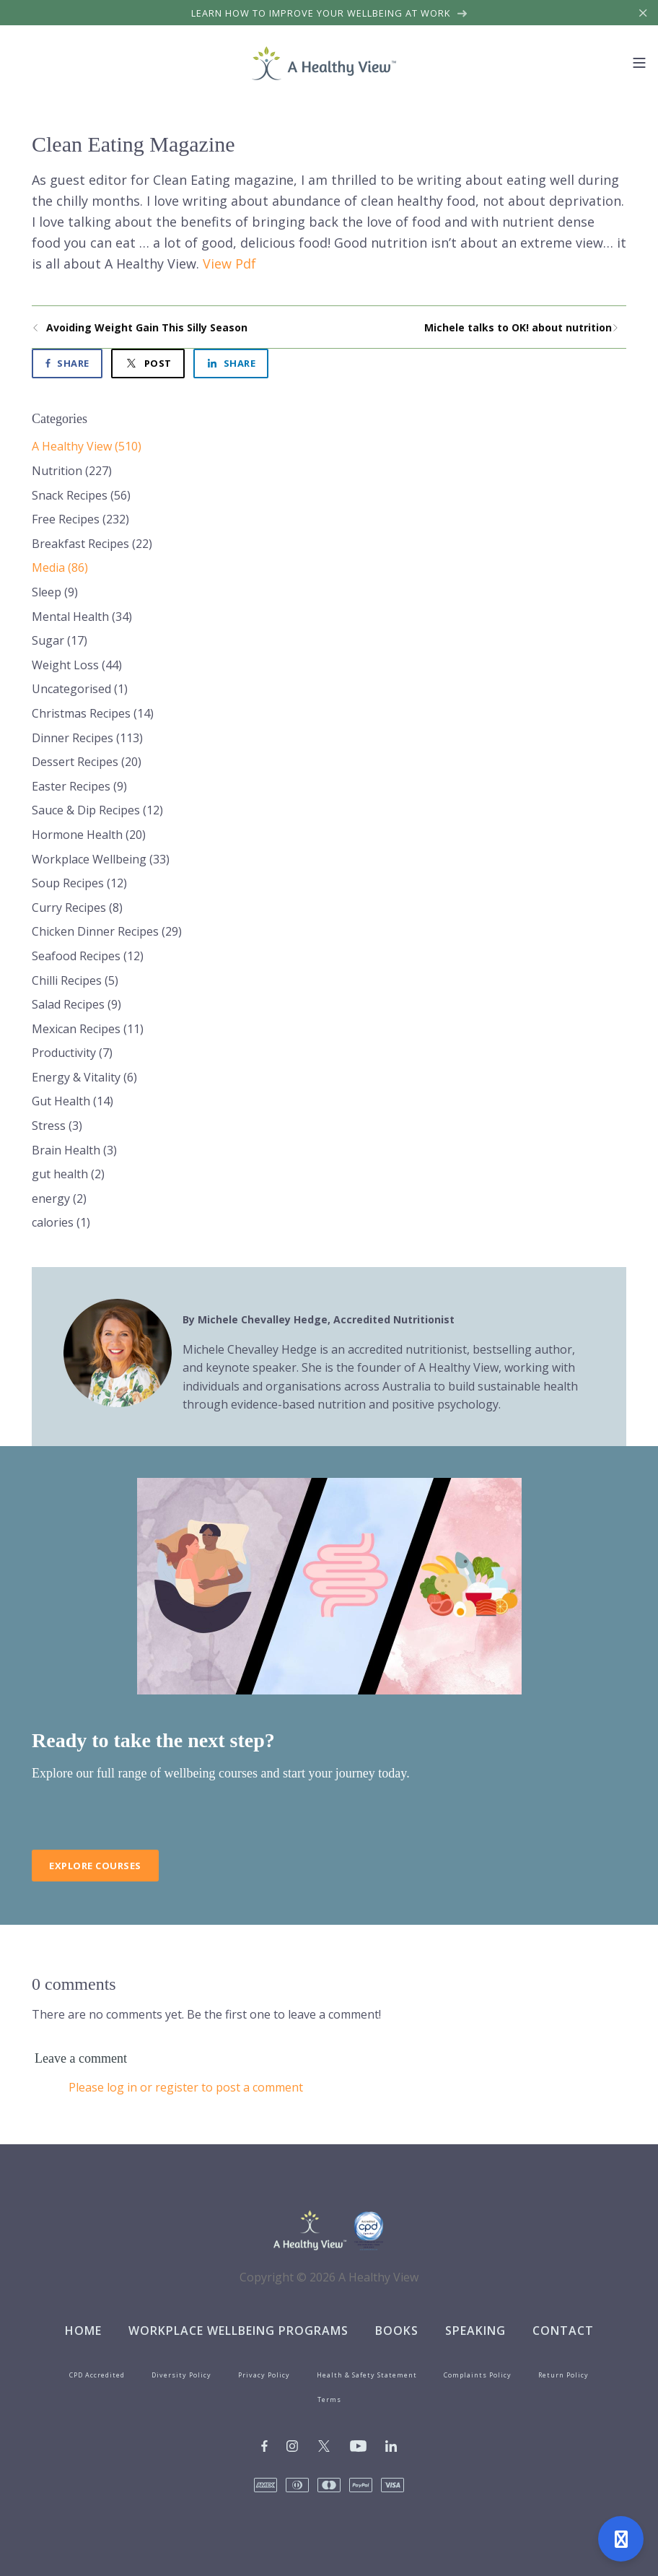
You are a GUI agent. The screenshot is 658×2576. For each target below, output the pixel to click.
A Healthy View (86, 446)
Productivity (72, 1053)
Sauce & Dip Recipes (97, 810)
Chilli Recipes (75, 980)
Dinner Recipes (87, 738)
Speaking (475, 2330)
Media (60, 567)
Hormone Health (89, 835)
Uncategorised (80, 689)
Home (83, 2330)
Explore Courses (95, 1865)
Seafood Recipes (88, 956)
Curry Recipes (77, 907)
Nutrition (72, 471)
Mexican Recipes (88, 1029)
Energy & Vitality (84, 1077)
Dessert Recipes (86, 762)
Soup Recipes (79, 883)
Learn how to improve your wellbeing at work (329, 12)
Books (396, 2330)
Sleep (55, 592)
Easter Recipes (79, 786)
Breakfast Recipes (92, 544)
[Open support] (621, 2539)
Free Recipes (80, 519)
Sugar (59, 640)
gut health (68, 1174)
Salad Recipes (76, 1004)
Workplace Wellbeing (101, 859)
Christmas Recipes (93, 713)
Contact (563, 2330)
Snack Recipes (81, 495)
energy (59, 1198)
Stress (57, 1125)
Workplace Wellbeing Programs (238, 2330)
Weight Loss (77, 665)
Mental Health (82, 617)
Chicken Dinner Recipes (107, 931)
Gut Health (72, 1101)
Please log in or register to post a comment (186, 2087)
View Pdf (229, 263)
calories (61, 1222)
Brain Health (74, 1150)
